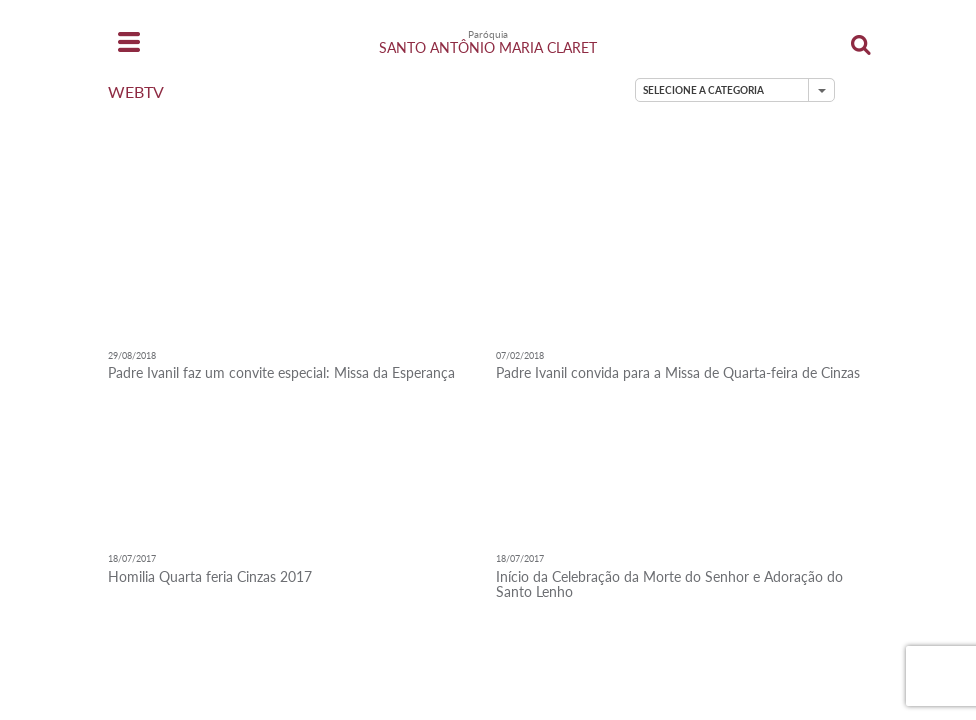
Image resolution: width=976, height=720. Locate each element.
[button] (735, 90)
